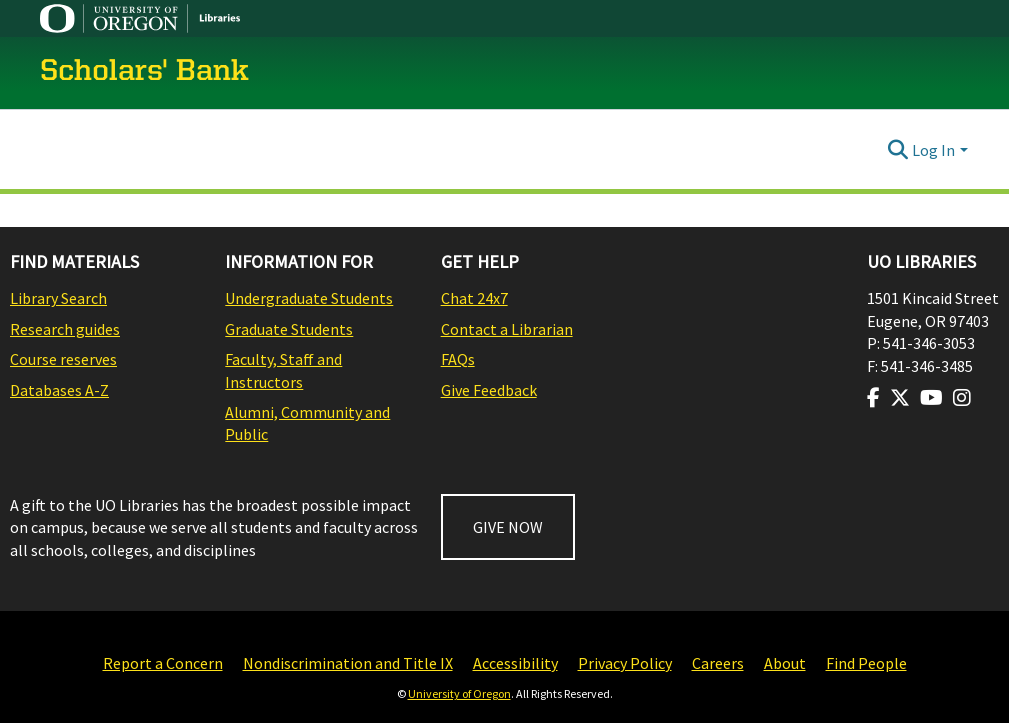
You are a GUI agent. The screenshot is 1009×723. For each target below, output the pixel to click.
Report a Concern (163, 663)
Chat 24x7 (474, 298)
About (785, 663)
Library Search (58, 298)
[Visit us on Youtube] (931, 398)
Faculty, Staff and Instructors (283, 370)
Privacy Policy (625, 663)
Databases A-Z (59, 390)
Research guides (65, 329)
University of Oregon (459, 693)
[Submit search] (897, 150)
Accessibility (515, 663)
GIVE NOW (508, 527)
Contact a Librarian (507, 329)
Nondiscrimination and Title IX (348, 663)
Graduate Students (289, 329)
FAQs (458, 359)
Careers (718, 663)
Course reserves (63, 359)
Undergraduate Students (309, 298)
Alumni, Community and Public (307, 423)
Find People (866, 663)
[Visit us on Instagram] (962, 398)
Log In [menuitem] (933, 150)
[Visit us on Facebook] (873, 398)
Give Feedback (489, 390)
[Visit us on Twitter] (900, 398)
